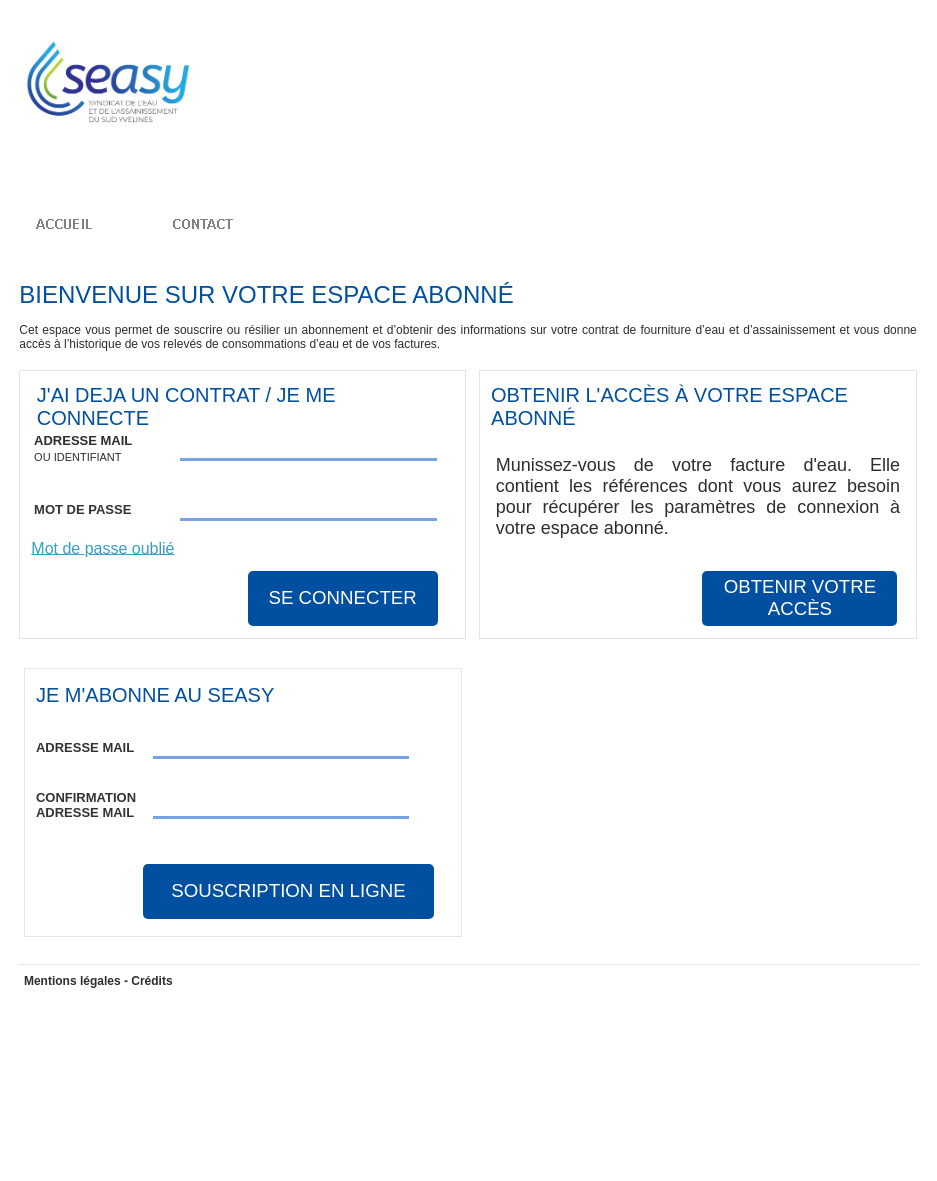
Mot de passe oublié (102, 547)
